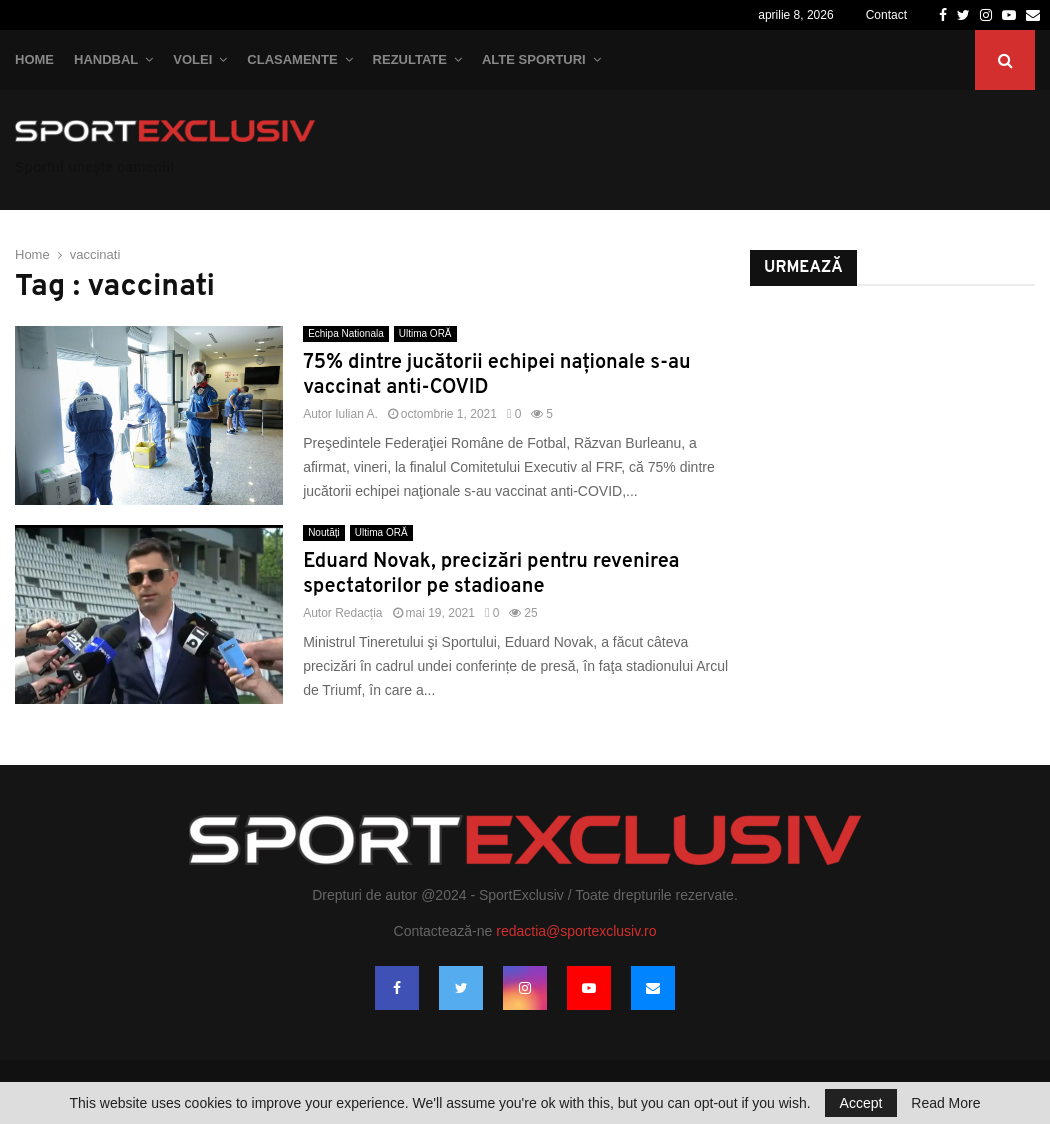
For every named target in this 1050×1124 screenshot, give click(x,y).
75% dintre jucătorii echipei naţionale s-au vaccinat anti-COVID (497, 375)
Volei (192, 59)
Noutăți (324, 532)
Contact (886, 15)
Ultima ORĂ (425, 333)
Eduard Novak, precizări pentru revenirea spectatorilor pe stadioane (491, 574)
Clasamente (292, 59)
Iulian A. (356, 414)
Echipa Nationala (346, 333)
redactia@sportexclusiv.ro (576, 931)
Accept (861, 1103)
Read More (945, 1103)
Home (34, 59)
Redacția (358, 613)
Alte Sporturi (534, 59)
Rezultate (410, 59)
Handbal (106, 59)
